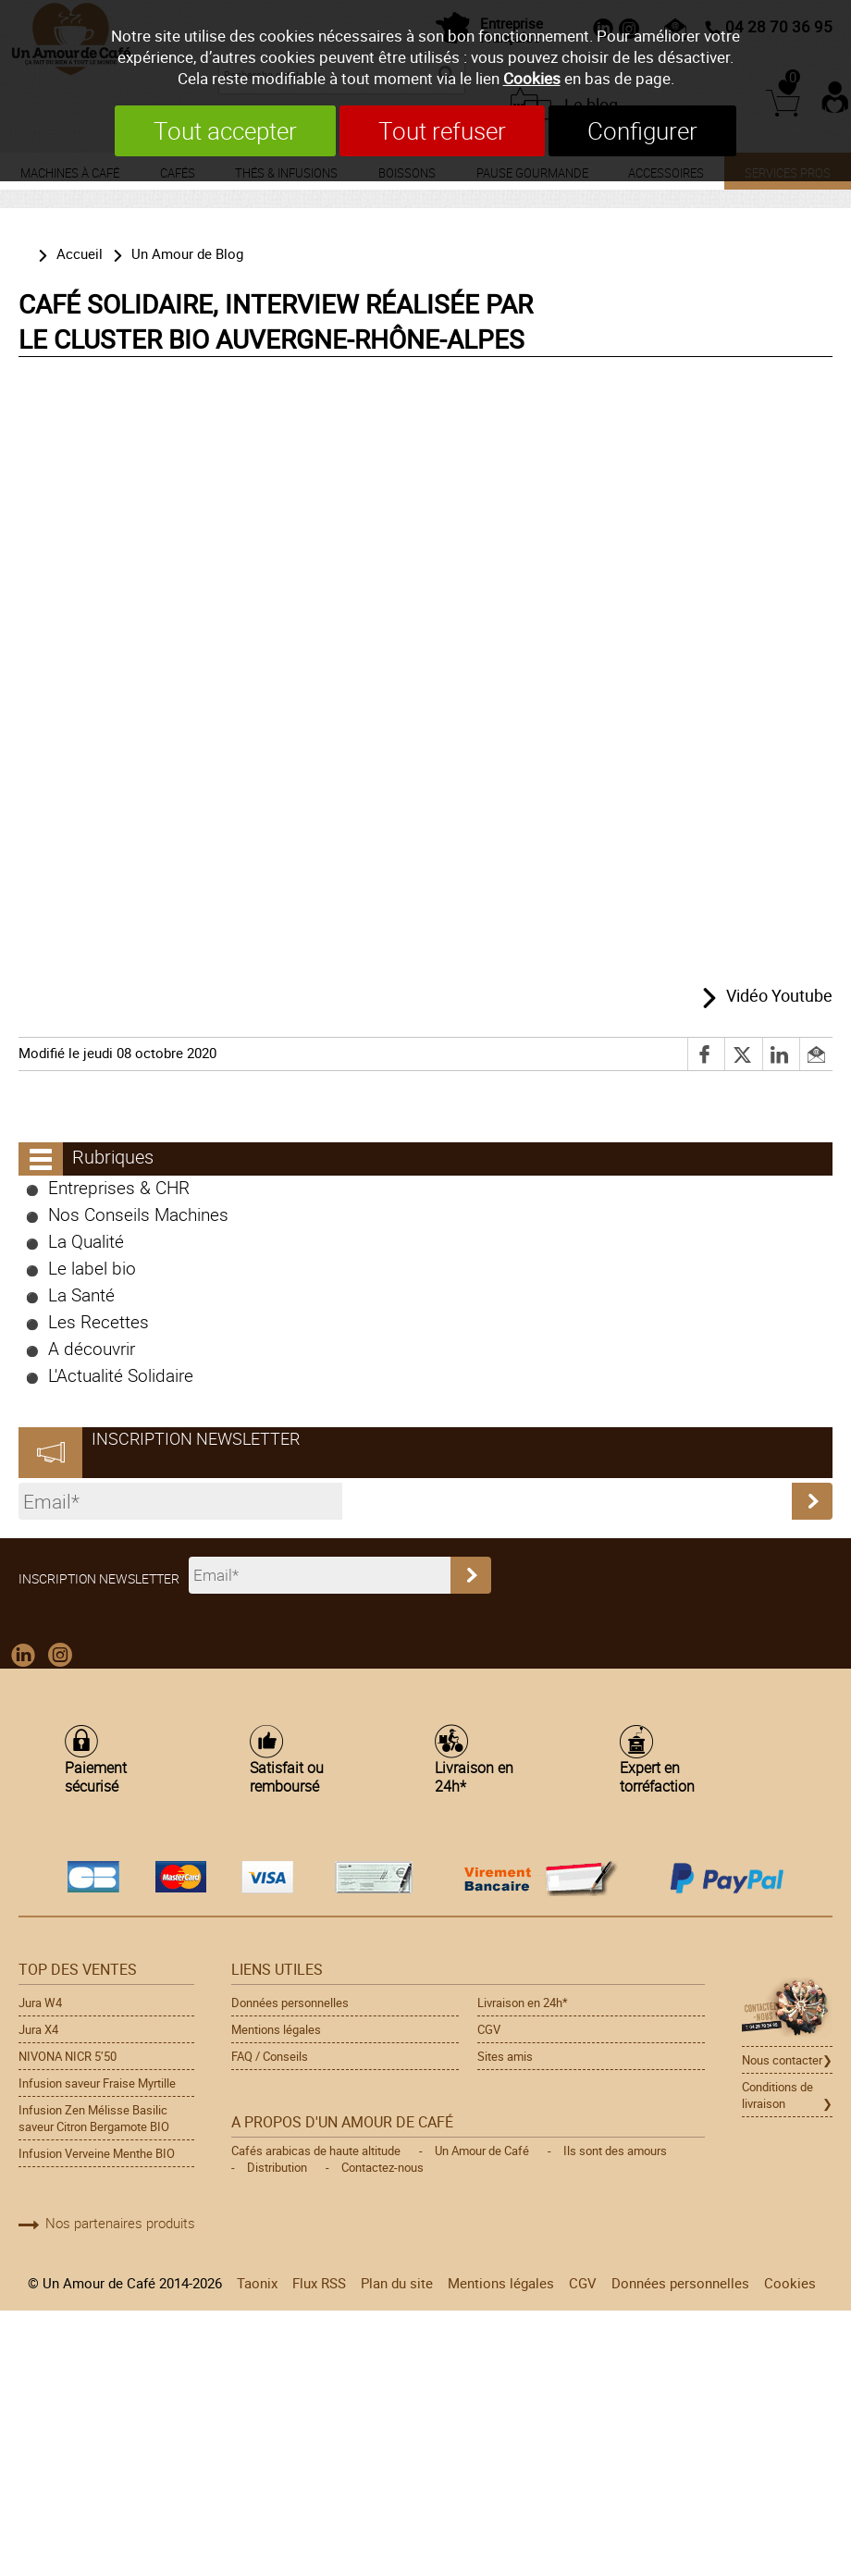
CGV (488, 2029)
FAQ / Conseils (269, 2056)
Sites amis (505, 2056)
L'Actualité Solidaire (120, 1375)
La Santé (81, 1294)
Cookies (532, 78)
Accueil (79, 253)
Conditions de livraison (777, 2095)
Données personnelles (290, 2002)
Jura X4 (38, 2029)
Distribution (277, 2167)
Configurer (642, 131)
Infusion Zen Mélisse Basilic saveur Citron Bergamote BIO (93, 2118)
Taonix (257, 2283)
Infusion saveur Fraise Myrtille (97, 2083)
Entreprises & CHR (119, 1187)
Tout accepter (225, 131)
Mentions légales (276, 2029)
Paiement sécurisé (96, 1776)
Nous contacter (782, 2060)
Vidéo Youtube (779, 995)
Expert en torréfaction (657, 1776)
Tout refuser (442, 131)
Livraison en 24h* (474, 1776)
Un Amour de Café (482, 2150)
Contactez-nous (382, 2167)
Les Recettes (98, 1321)
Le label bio (92, 1267)
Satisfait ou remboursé (287, 1776)
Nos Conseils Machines (138, 1214)
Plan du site (397, 2283)
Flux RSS (319, 2283)
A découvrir (91, 1348)
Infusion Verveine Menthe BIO (96, 2153)
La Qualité (86, 1240)
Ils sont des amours (615, 2150)
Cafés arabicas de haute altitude (316, 2150)
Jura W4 (40, 2002)
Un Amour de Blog (187, 253)
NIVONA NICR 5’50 (67, 2056)
